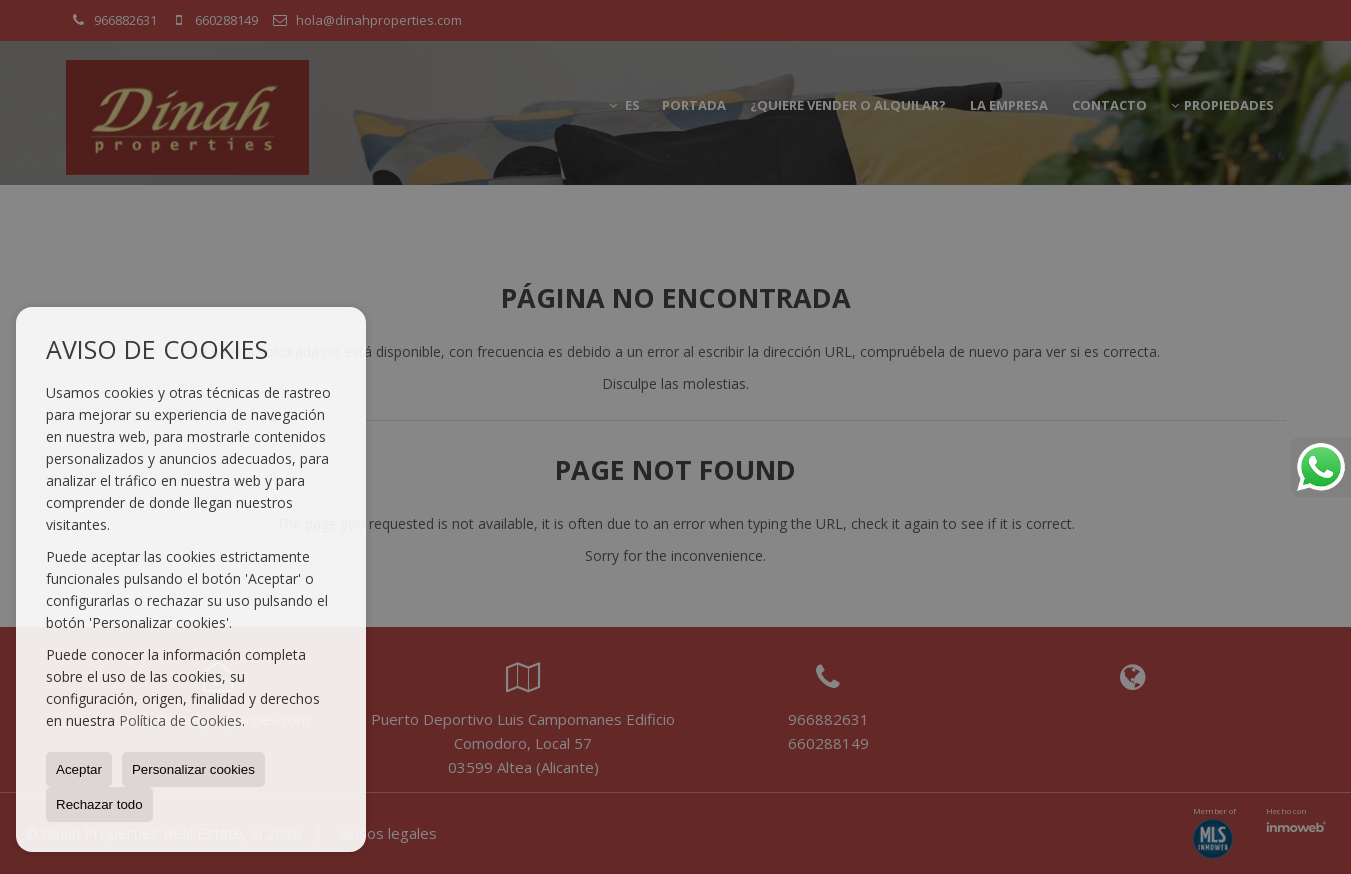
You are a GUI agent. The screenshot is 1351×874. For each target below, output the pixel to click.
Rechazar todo (99, 804)
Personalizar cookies (193, 769)
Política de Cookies (180, 720)
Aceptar (79, 769)
